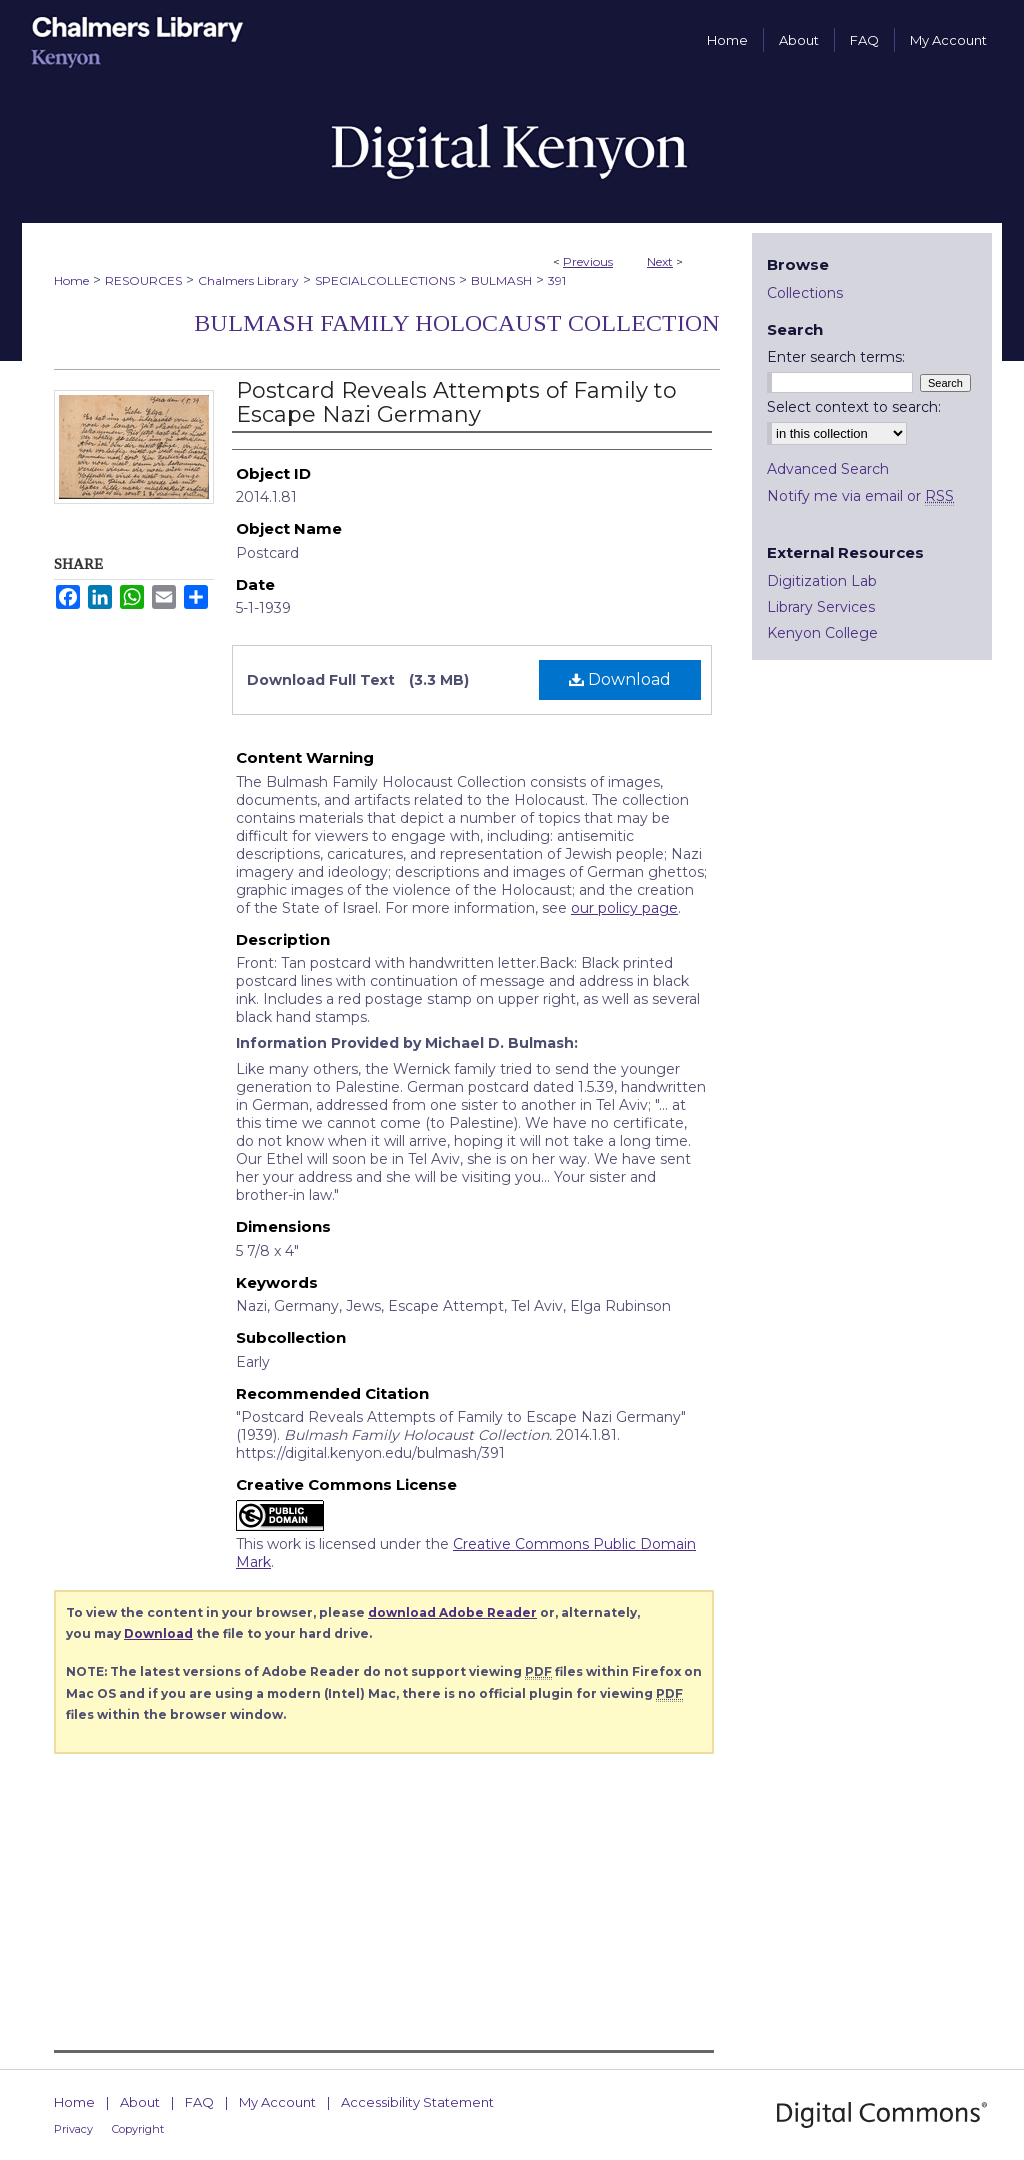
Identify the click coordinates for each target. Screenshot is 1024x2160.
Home (71, 280)
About (140, 2102)
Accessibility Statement (417, 2102)
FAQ (199, 2102)
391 (557, 280)
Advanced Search (828, 469)
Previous (588, 261)
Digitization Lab (822, 581)
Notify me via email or (860, 496)
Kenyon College (822, 633)
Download (620, 679)
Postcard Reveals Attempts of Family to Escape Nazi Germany (456, 402)
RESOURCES (143, 280)
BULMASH (501, 280)
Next (660, 261)
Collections (805, 293)
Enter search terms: (836, 357)
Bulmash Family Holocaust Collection (457, 323)
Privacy (73, 2129)
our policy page (624, 908)
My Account (277, 2102)
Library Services (821, 607)
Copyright (138, 2129)
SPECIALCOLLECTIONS (385, 280)
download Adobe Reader (452, 1612)
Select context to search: (854, 407)
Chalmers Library (248, 280)
